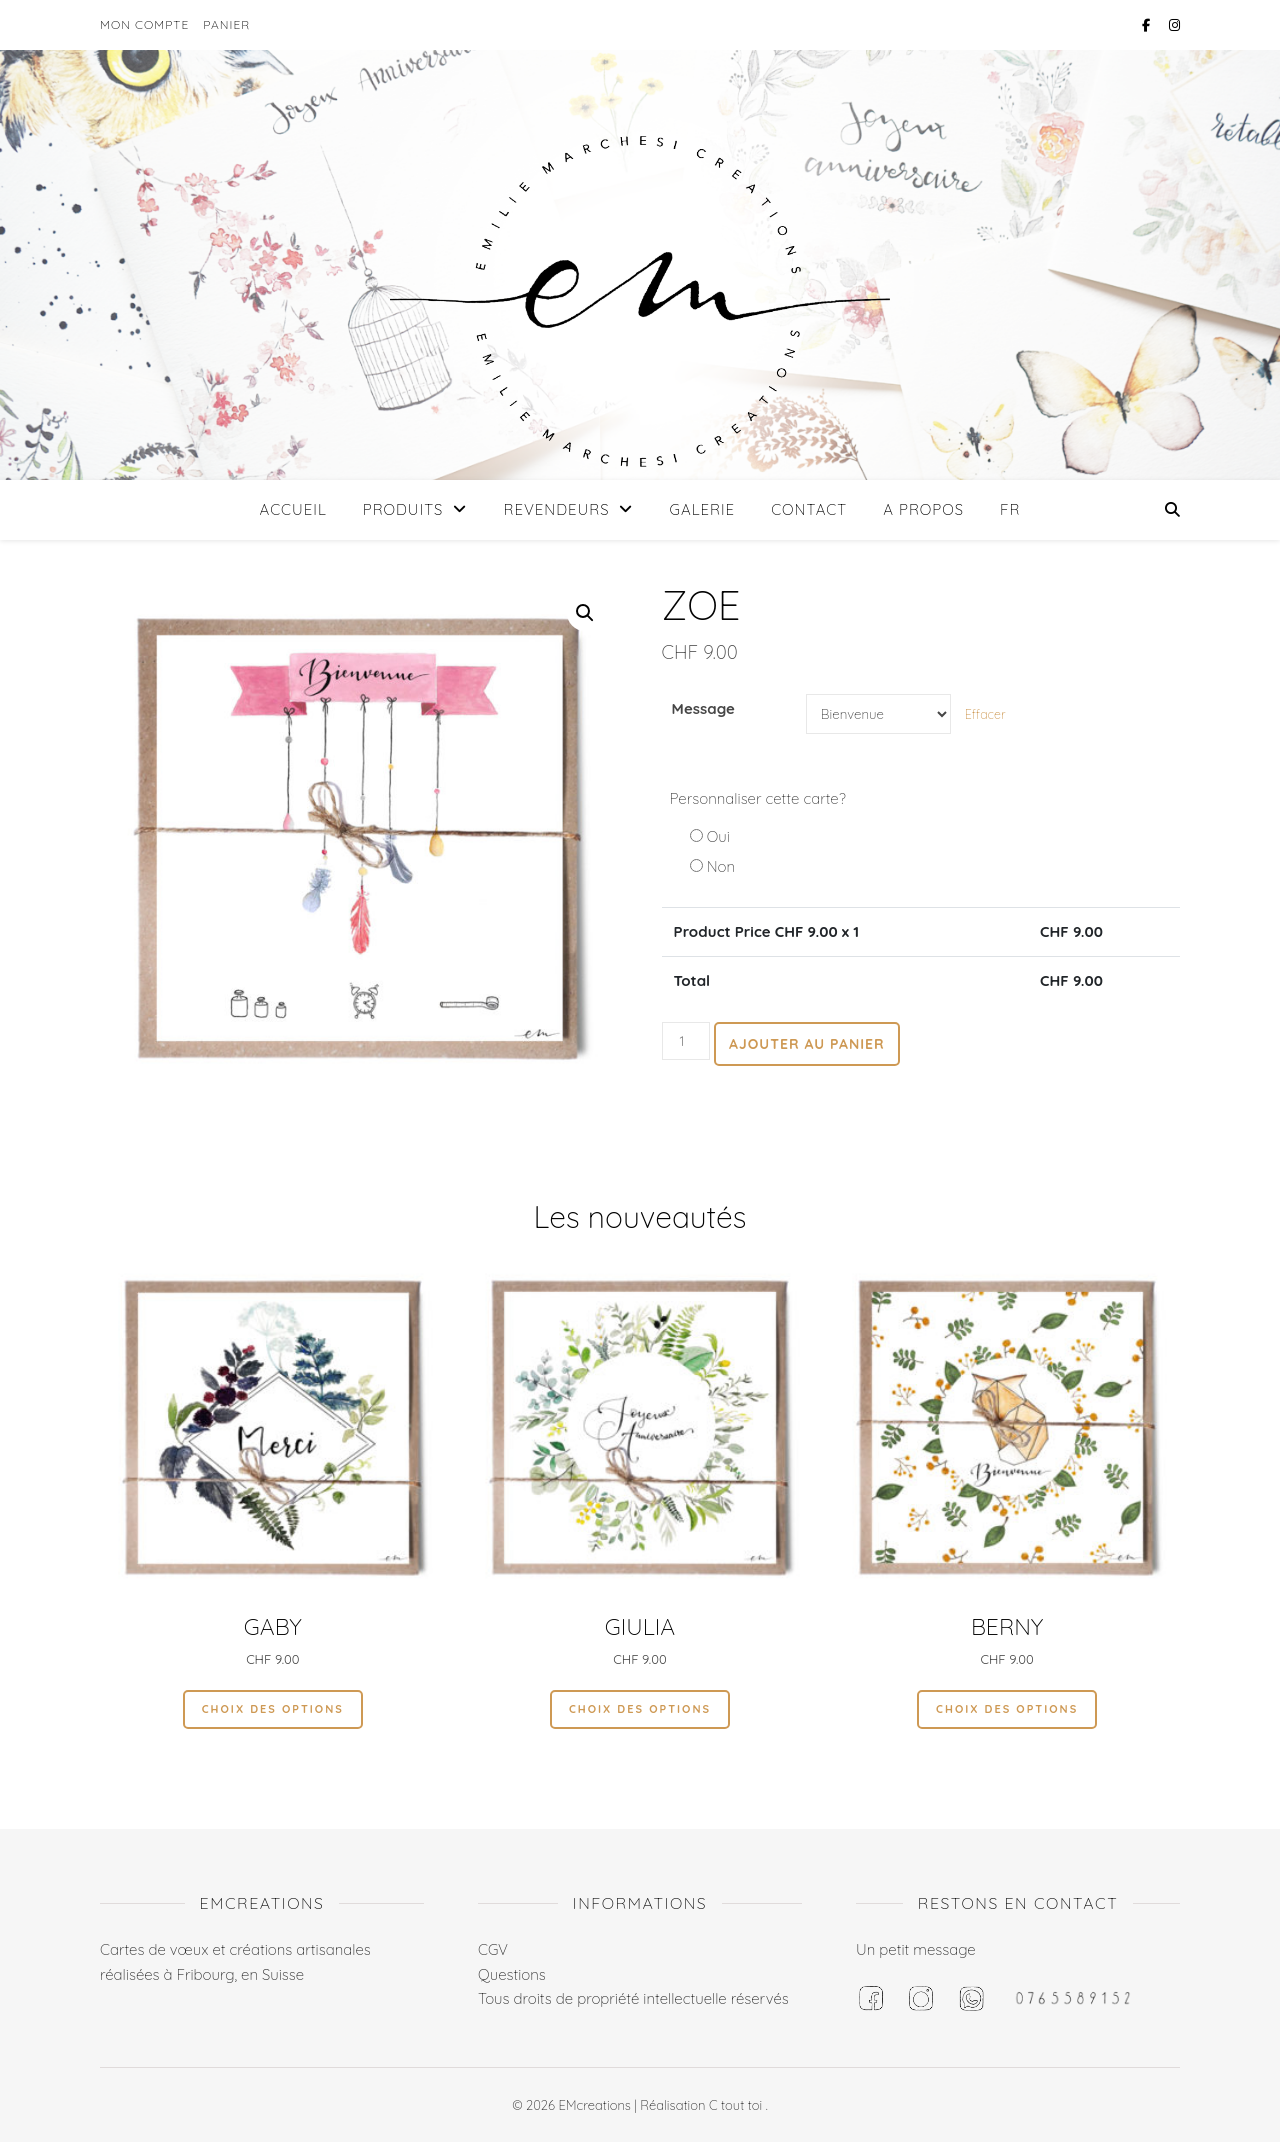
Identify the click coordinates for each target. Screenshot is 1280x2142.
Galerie (703, 509)
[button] (585, 613)
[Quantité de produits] (686, 1041)
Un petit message (916, 1949)
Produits (403, 509)
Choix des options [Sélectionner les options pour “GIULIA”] (640, 1709)
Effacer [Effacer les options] (985, 714)
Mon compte (144, 24)
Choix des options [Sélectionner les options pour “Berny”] (1007, 1709)
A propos (923, 509)
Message (703, 708)
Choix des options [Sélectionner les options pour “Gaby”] (273, 1709)
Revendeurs (556, 509)
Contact (809, 509)
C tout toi (737, 2105)
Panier (226, 24)
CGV (493, 1949)
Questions (512, 1974)
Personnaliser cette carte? (758, 798)
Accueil (293, 509)
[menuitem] (1002, 510)
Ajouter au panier (807, 1044)
